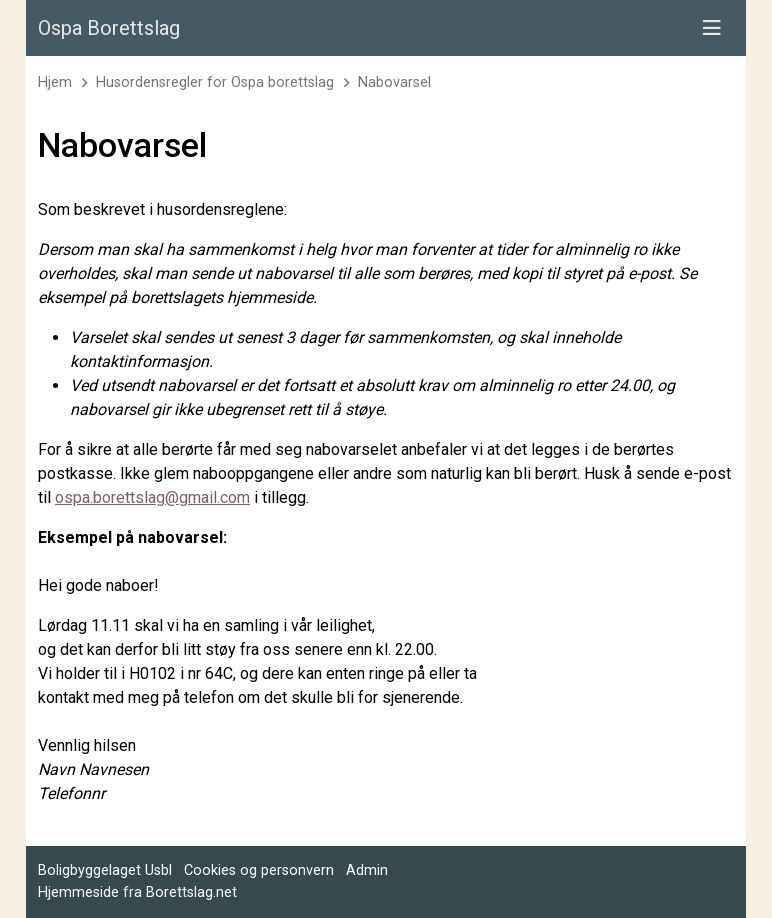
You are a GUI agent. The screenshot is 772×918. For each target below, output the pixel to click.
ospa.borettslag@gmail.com (152, 497)
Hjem (55, 82)
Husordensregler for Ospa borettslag (215, 82)
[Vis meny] (712, 28)
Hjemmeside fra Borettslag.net (137, 892)
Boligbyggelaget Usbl (105, 870)
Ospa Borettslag (109, 28)
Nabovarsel (394, 82)
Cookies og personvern (259, 870)
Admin (367, 870)
